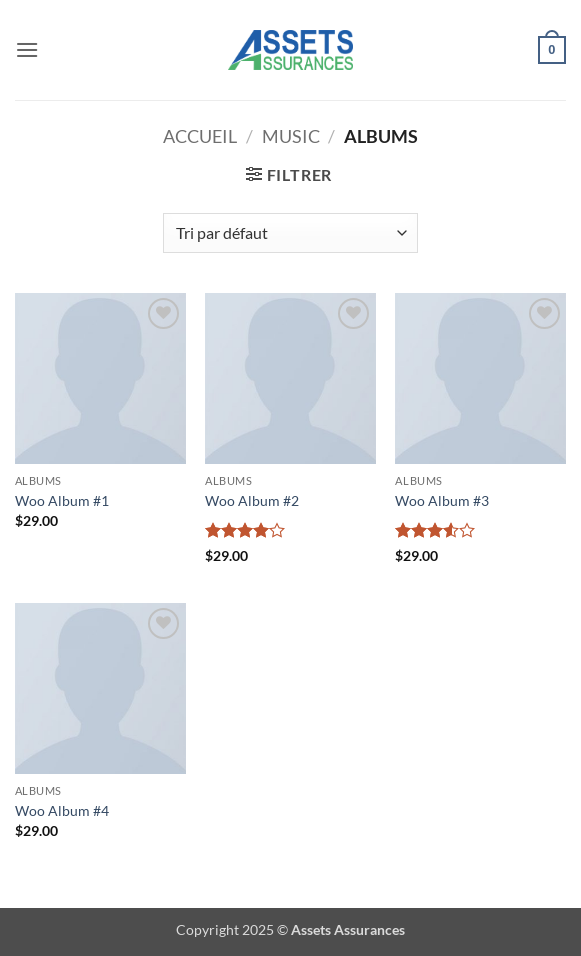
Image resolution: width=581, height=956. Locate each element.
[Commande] (290, 233)
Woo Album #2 (252, 500)
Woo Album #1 (62, 500)
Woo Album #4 (62, 810)
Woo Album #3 (442, 500)
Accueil (200, 136)
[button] (27, 49)
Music (291, 136)
